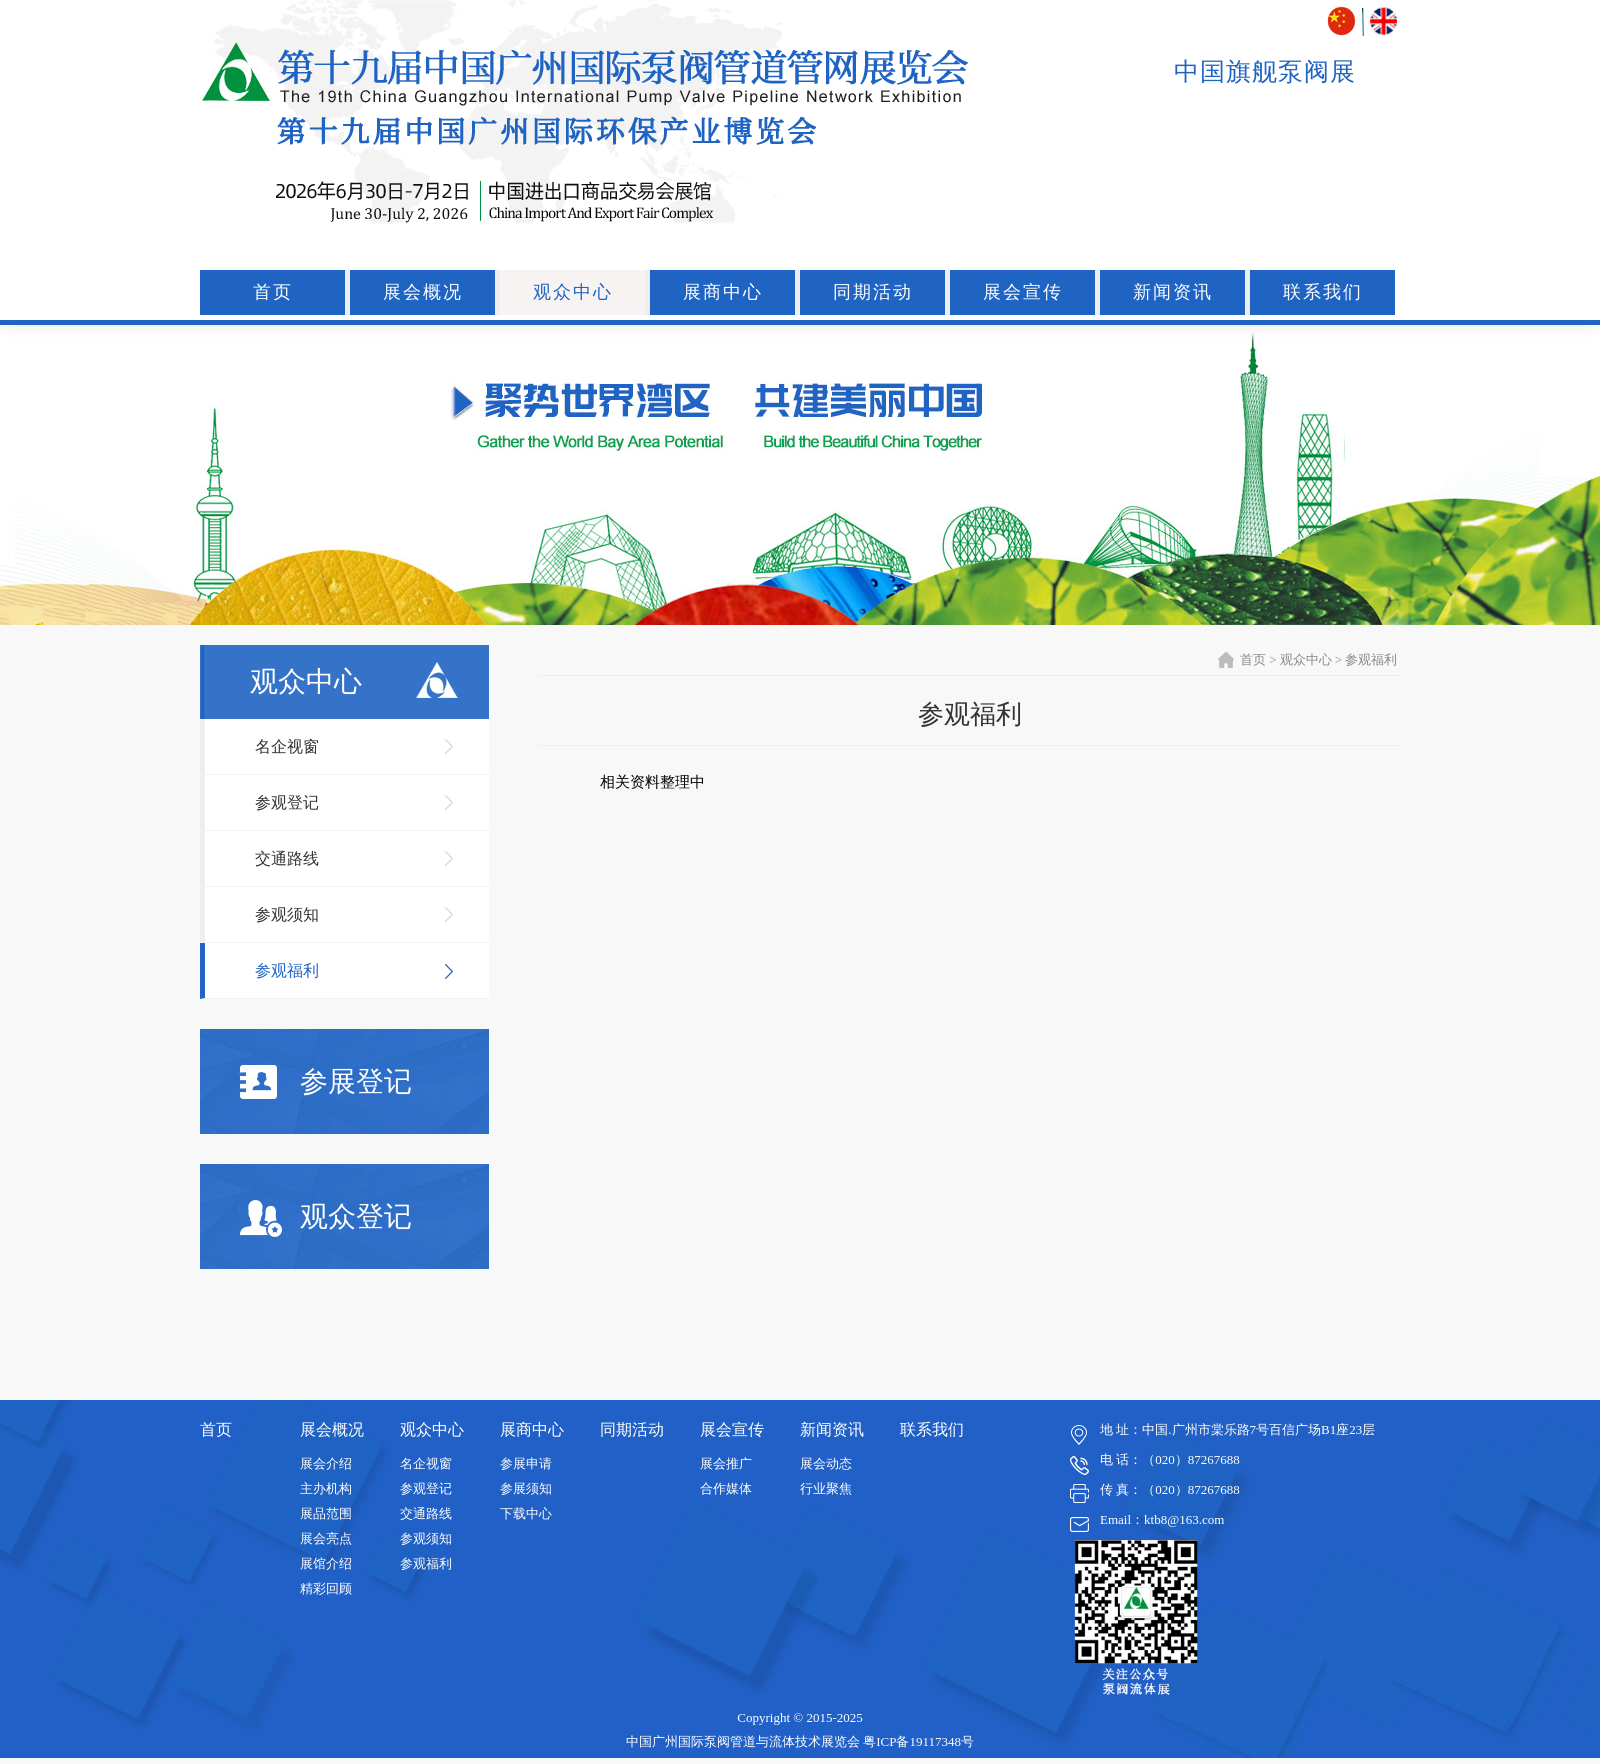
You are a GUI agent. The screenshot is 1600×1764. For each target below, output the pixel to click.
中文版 (1343, 21)
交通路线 (287, 858)
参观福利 (287, 970)
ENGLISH (1383, 21)
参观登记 (287, 802)
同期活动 (873, 292)
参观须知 (287, 914)
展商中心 (723, 292)
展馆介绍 (326, 1563)
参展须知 (526, 1488)
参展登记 (326, 1082)
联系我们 (1323, 292)
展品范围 (326, 1513)
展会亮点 (326, 1538)
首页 (273, 292)
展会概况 (423, 292)
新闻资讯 (1173, 292)
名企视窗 (287, 746)
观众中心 (573, 292)
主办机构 (326, 1488)
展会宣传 (1023, 292)
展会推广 (726, 1463)
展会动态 (826, 1463)
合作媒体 (726, 1488)
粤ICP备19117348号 (918, 1741)
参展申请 (526, 1463)
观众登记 (326, 1218)
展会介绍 (326, 1463)
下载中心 (526, 1513)
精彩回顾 (326, 1588)
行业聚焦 (826, 1488)
